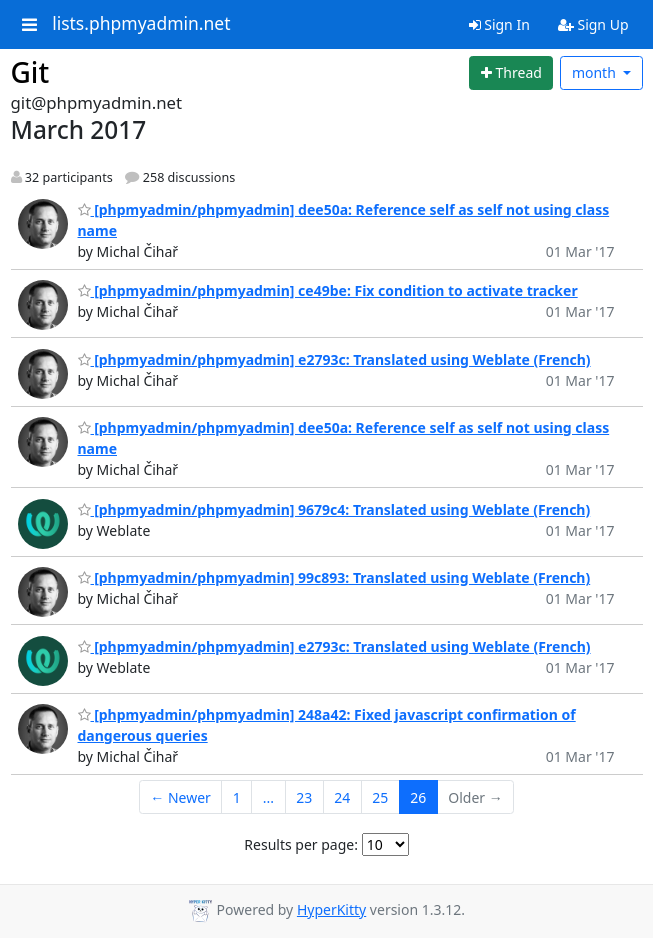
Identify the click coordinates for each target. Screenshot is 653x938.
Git (30, 72)
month (596, 72)
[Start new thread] (511, 73)
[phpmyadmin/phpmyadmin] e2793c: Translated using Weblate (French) (334, 359)
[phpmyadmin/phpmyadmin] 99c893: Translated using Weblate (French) (334, 577)
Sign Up (593, 24)
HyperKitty (331, 909)
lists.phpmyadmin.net (141, 24)
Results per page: (301, 844)
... (268, 797)
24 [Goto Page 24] (342, 797)
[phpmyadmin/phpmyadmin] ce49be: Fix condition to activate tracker (328, 290)
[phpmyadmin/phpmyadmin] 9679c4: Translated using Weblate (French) (334, 509)
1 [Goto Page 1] (237, 797)
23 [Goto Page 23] (304, 797)
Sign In (499, 24)
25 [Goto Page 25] (380, 797)
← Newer (180, 797)
